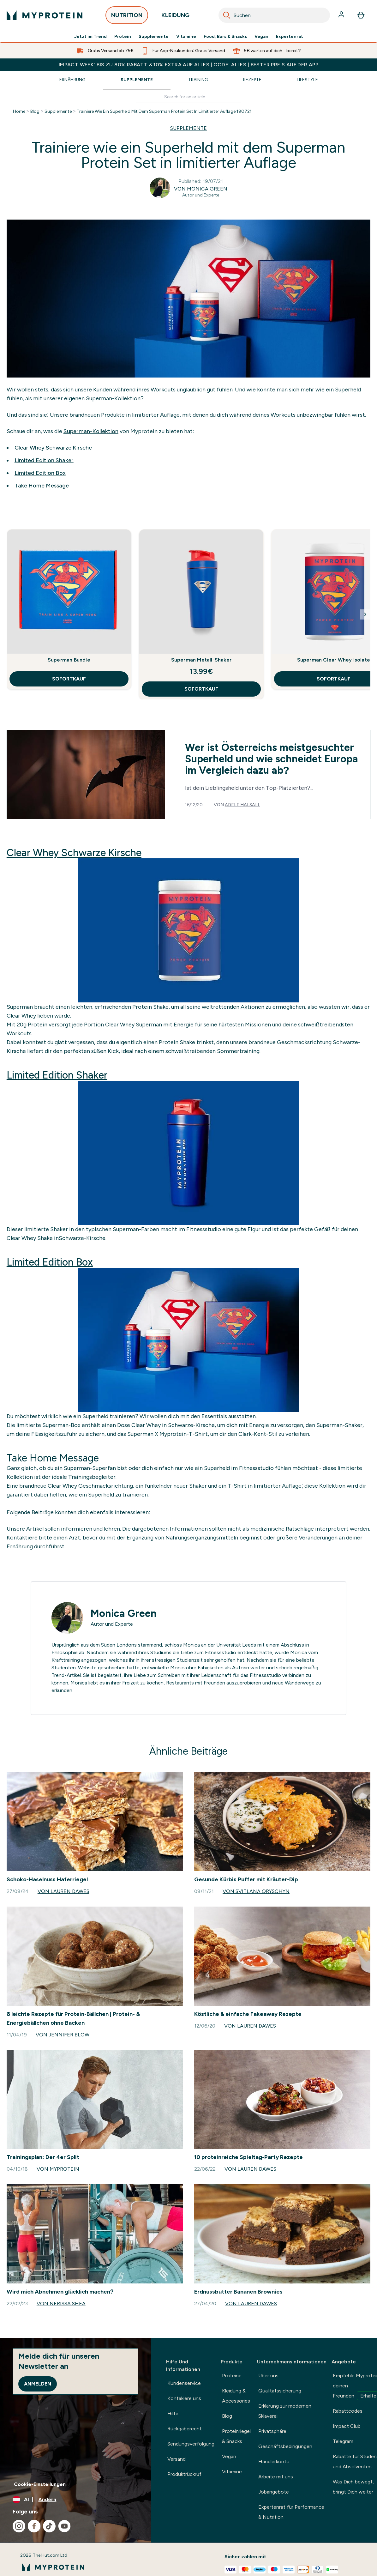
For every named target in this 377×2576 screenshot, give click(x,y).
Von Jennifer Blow (62, 2035)
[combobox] (274, 15)
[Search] (226, 15)
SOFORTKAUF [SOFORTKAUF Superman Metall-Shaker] (201, 689)
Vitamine (186, 36)
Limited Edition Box (40, 472)
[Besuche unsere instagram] (19, 2526)
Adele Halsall (242, 804)
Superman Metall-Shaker (201, 660)
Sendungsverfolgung (190, 2444)
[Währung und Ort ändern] (75, 2499)
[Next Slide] (365, 614)
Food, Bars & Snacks (225, 36)
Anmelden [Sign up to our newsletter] (37, 2384)
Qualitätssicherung (279, 2391)
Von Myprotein (58, 2169)
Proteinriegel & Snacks (236, 2436)
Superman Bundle (69, 660)
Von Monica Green (200, 189)
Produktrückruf (184, 2474)
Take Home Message (42, 485)
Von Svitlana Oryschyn (256, 1891)
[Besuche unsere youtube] (64, 2526)
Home (19, 111)
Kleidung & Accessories (236, 2396)
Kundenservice (184, 2383)
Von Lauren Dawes (63, 1891)
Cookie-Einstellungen (40, 2484)
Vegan (261, 36)
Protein (122, 36)
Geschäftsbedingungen (285, 2446)
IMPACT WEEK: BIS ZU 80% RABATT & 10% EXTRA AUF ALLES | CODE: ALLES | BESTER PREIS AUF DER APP (188, 65)
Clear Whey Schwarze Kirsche (53, 447)
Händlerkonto (274, 2461)
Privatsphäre (272, 2431)
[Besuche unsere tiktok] (49, 2526)
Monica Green (124, 1613)
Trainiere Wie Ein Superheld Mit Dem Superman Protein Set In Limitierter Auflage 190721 (164, 111)
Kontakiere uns (184, 2398)
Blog (34, 111)
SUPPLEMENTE (188, 128)
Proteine (232, 2376)
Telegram (343, 2441)
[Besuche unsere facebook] (34, 2526)
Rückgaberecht (184, 2429)
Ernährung (72, 79)
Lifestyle (307, 79)
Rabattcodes (347, 2411)
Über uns (268, 2376)
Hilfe (172, 2413)
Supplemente (154, 36)
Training (198, 79)
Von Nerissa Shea (61, 2304)
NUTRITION (126, 17)
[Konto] (341, 15)
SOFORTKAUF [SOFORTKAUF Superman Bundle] (69, 679)
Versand (176, 2459)
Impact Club (347, 2426)
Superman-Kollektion (90, 431)
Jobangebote (273, 2492)
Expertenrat (289, 36)
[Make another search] (188, 97)
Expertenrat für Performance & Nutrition (291, 2512)
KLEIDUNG (175, 17)
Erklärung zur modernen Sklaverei (284, 2411)
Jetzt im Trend (90, 36)
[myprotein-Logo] (44, 15)
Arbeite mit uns (275, 2477)
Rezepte (252, 79)
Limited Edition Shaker (44, 460)
